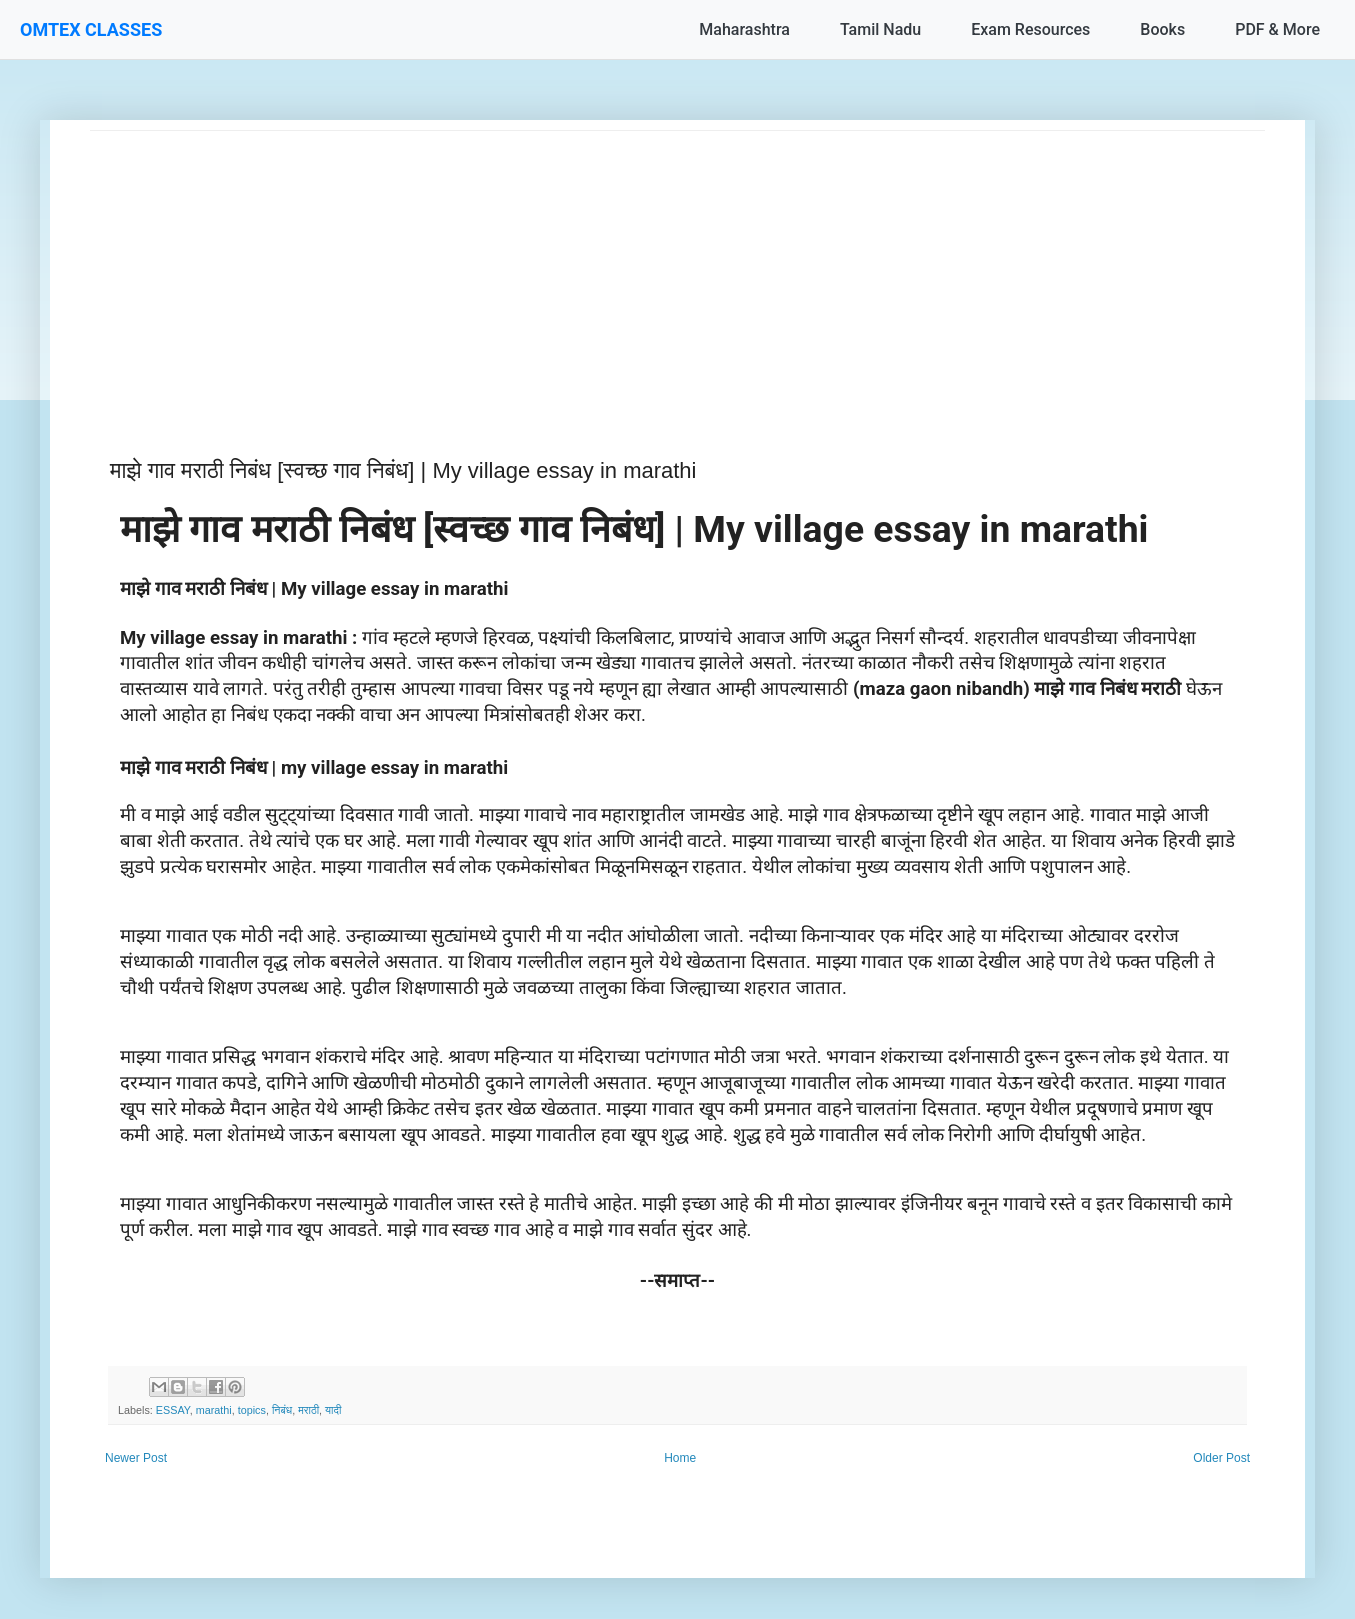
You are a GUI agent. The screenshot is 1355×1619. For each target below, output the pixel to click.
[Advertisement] (677, 271)
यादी (333, 1410)
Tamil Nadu (880, 29)
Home (680, 1458)
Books (1162, 29)
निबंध (282, 1410)
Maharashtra (744, 29)
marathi (214, 1410)
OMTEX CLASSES (91, 29)
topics (252, 1410)
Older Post (1221, 1458)
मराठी (308, 1410)
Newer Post (136, 1458)
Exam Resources (1030, 29)
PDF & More (1277, 29)
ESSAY (173, 1410)
